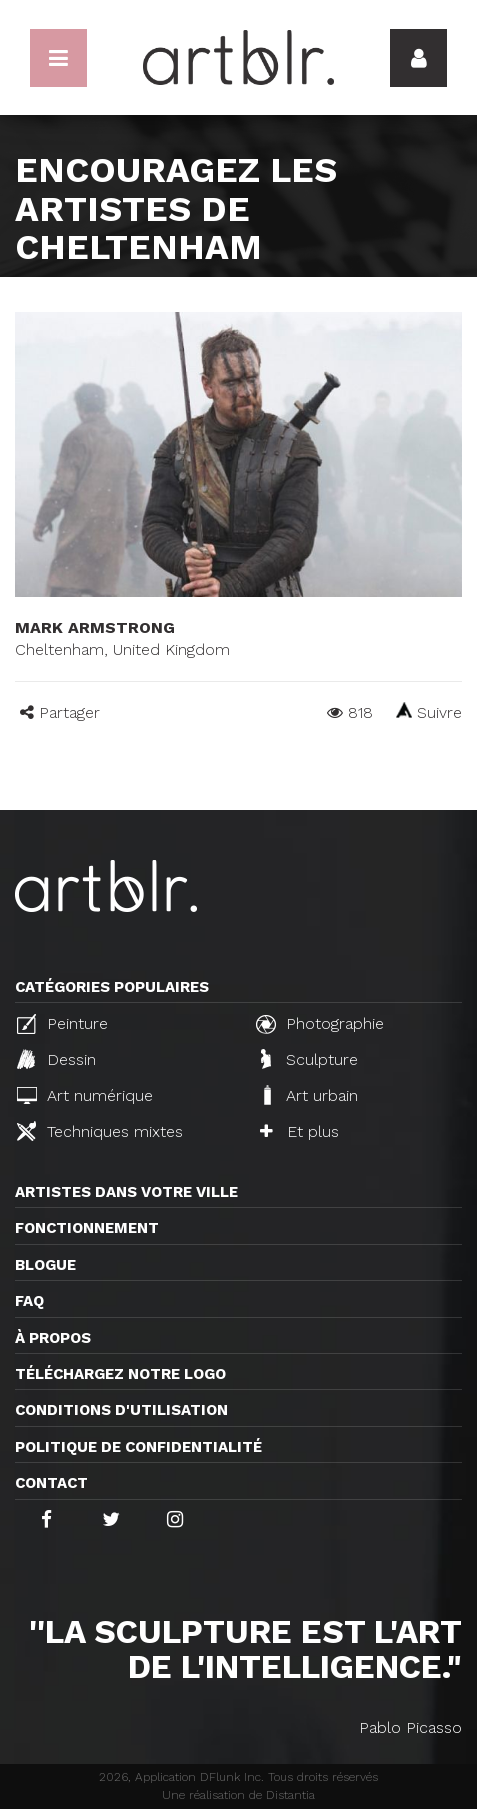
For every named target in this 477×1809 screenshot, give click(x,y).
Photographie (320, 1024)
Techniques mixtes (100, 1131)
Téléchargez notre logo (120, 1374)
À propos (53, 1338)
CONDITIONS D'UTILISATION (121, 1410)
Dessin (56, 1059)
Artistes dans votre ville (126, 1192)
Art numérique (85, 1095)
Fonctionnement (87, 1228)
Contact (51, 1483)
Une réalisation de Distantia (238, 1795)
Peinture (62, 1024)
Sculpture (309, 1059)
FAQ (29, 1301)
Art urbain (309, 1095)
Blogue (45, 1265)
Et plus (299, 1131)
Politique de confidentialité (138, 1447)
